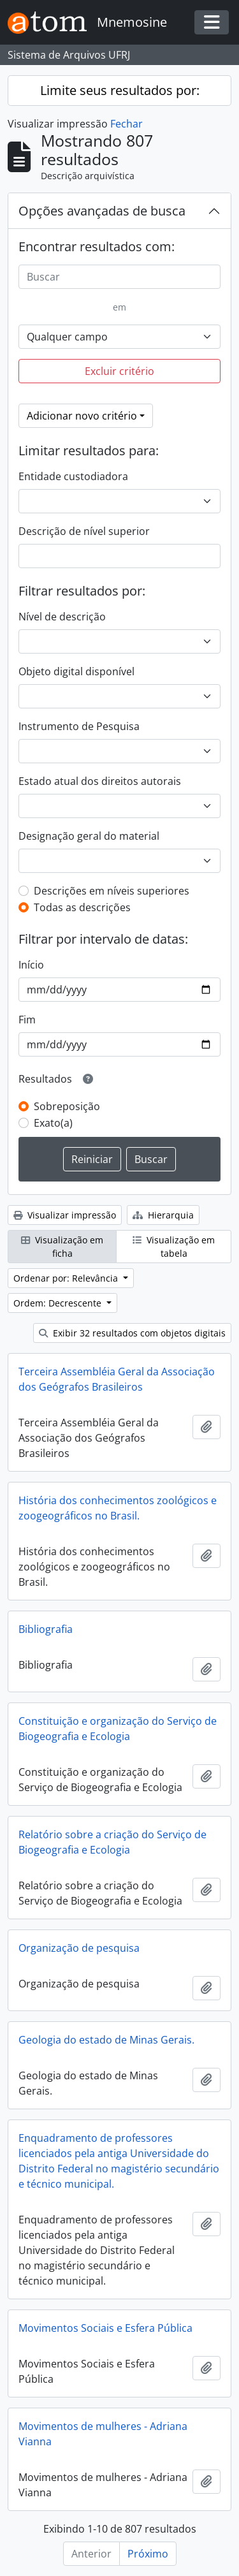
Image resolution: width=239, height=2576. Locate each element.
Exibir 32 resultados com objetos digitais (132, 1333)
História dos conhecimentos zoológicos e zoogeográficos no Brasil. (117, 1508)
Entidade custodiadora (73, 476)
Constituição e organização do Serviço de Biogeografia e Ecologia (117, 1728)
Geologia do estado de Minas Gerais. (106, 2040)
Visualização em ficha (62, 1246)
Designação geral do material (88, 836)
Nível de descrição (62, 617)
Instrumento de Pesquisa (79, 726)
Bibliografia (45, 1629)
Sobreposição (67, 1106)
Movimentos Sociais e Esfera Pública (105, 2328)
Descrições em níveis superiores (111, 891)
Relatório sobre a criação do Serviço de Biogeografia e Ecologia (112, 1842)
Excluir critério (119, 371)
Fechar (126, 124)
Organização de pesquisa (79, 1948)
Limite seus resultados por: (119, 90)
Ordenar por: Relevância (66, 1278)
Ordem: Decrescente (58, 1303)
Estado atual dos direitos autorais (99, 781)
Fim (27, 1020)
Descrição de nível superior (84, 531)
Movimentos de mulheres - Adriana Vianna (102, 2433)
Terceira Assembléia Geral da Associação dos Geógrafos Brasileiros (116, 1379)
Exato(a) (53, 1123)
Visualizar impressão (64, 1215)
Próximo (147, 2554)
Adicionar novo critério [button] (82, 416)
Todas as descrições (82, 907)
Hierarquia (163, 1215)
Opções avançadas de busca (101, 210)
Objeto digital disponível (76, 671)
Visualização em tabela (174, 1246)
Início (31, 965)
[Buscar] (119, 277)
